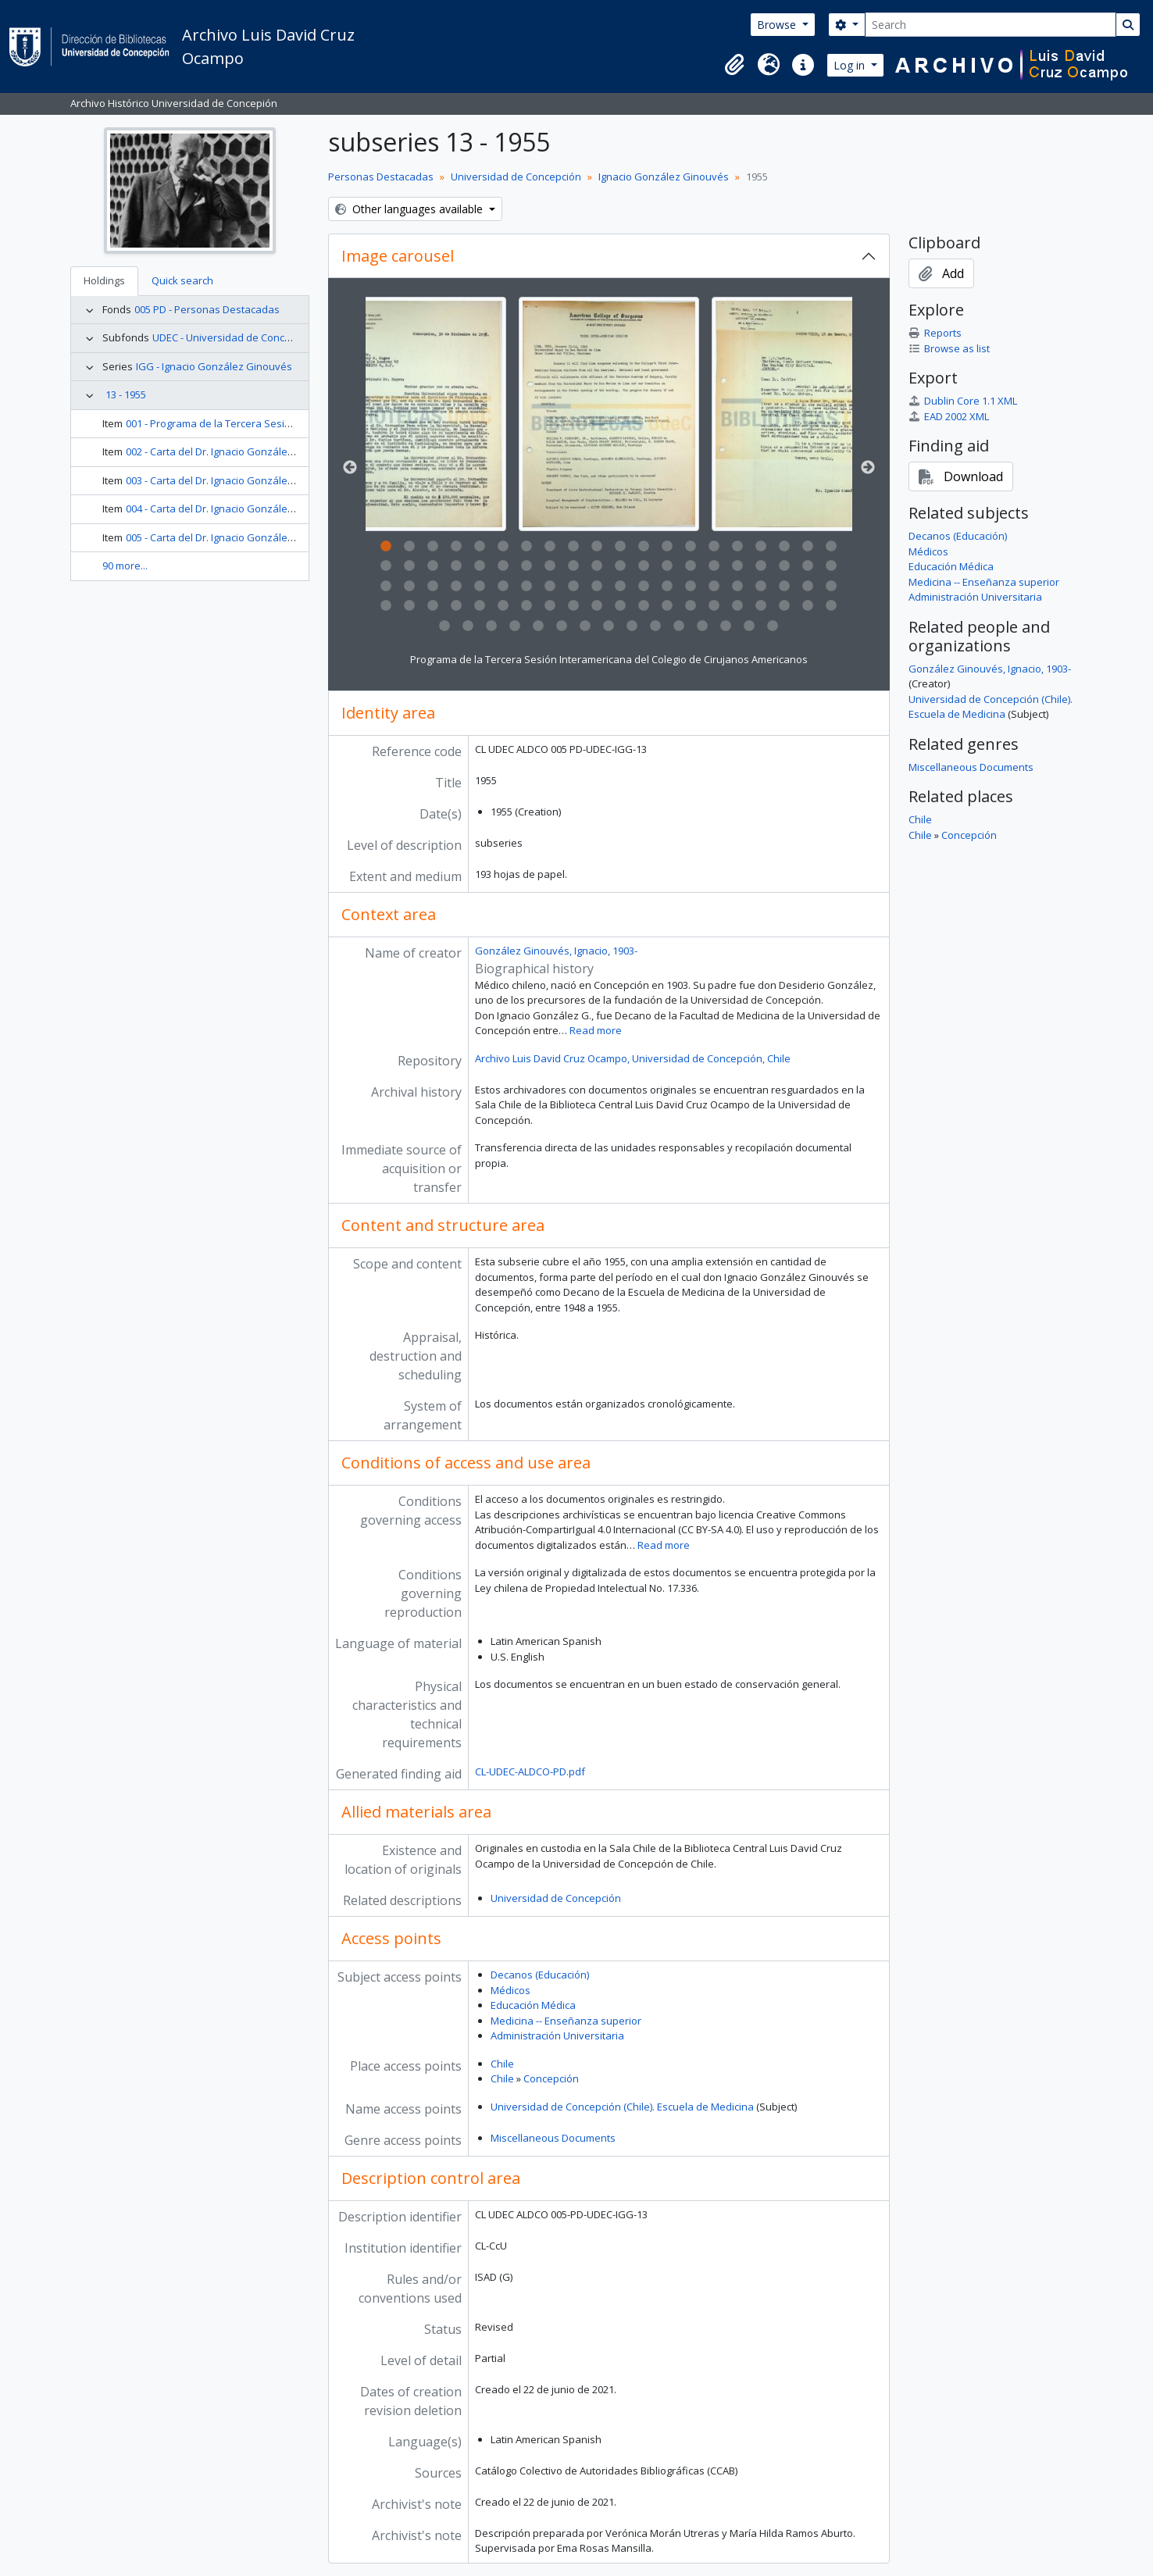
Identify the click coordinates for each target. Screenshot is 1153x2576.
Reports (935, 333)
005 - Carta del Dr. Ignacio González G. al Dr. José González (264, 537)
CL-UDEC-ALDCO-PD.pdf (530, 1771)
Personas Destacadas (381, 176)
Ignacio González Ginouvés (663, 176)
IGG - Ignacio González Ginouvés (214, 366)
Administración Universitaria (557, 2035)
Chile (502, 2064)
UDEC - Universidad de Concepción (234, 337)
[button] (734, 65)
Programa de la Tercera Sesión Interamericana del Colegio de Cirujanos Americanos (609, 659)
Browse (778, 24)
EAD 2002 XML (948, 416)
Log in (851, 65)
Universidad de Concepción (516, 176)
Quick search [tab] (182, 280)
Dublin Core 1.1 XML (962, 401)
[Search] (990, 24)
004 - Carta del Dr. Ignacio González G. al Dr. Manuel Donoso (268, 508)
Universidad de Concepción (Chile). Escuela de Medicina (622, 2107)
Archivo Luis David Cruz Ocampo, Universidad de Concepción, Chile (633, 1058)
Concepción (551, 2078)
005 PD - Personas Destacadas (207, 309)
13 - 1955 (125, 394)
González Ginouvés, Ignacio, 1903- (556, 951)
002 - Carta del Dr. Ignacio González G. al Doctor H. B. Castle (265, 451)
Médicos (510, 1990)
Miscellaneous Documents (553, 2138)
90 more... (125, 565)
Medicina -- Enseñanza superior (566, 2021)
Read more (595, 1030)
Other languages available (410, 209)
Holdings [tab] (104, 280)
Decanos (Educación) (540, 1975)
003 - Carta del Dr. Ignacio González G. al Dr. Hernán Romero (268, 480)
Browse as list (949, 348)
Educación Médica (533, 2005)
